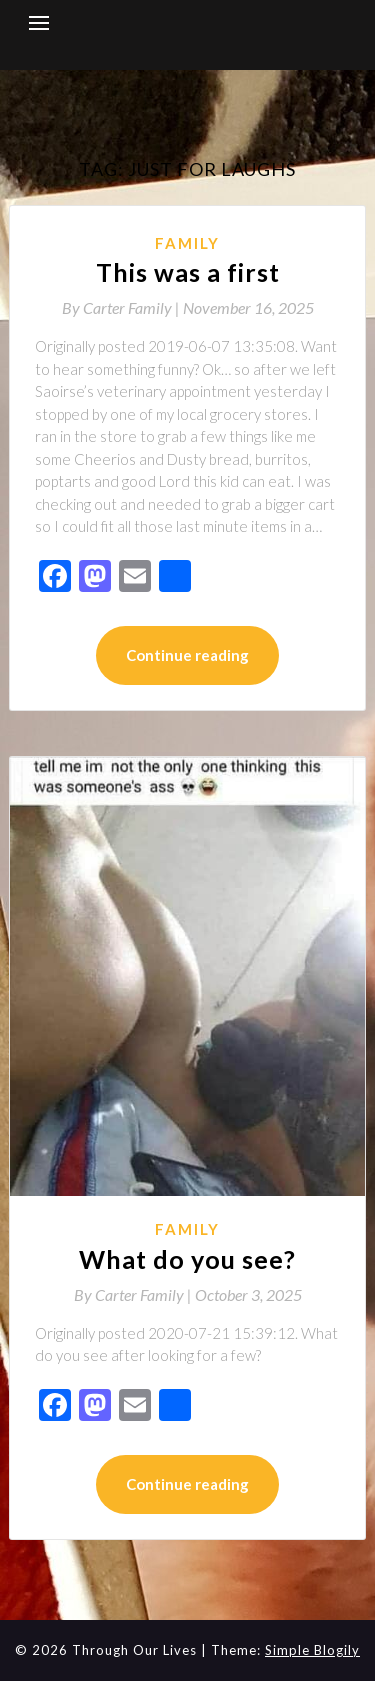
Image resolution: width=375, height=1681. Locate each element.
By (122, 307)
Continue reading (187, 655)
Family (187, 243)
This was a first (188, 272)
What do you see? (187, 1259)
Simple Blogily (312, 1650)
